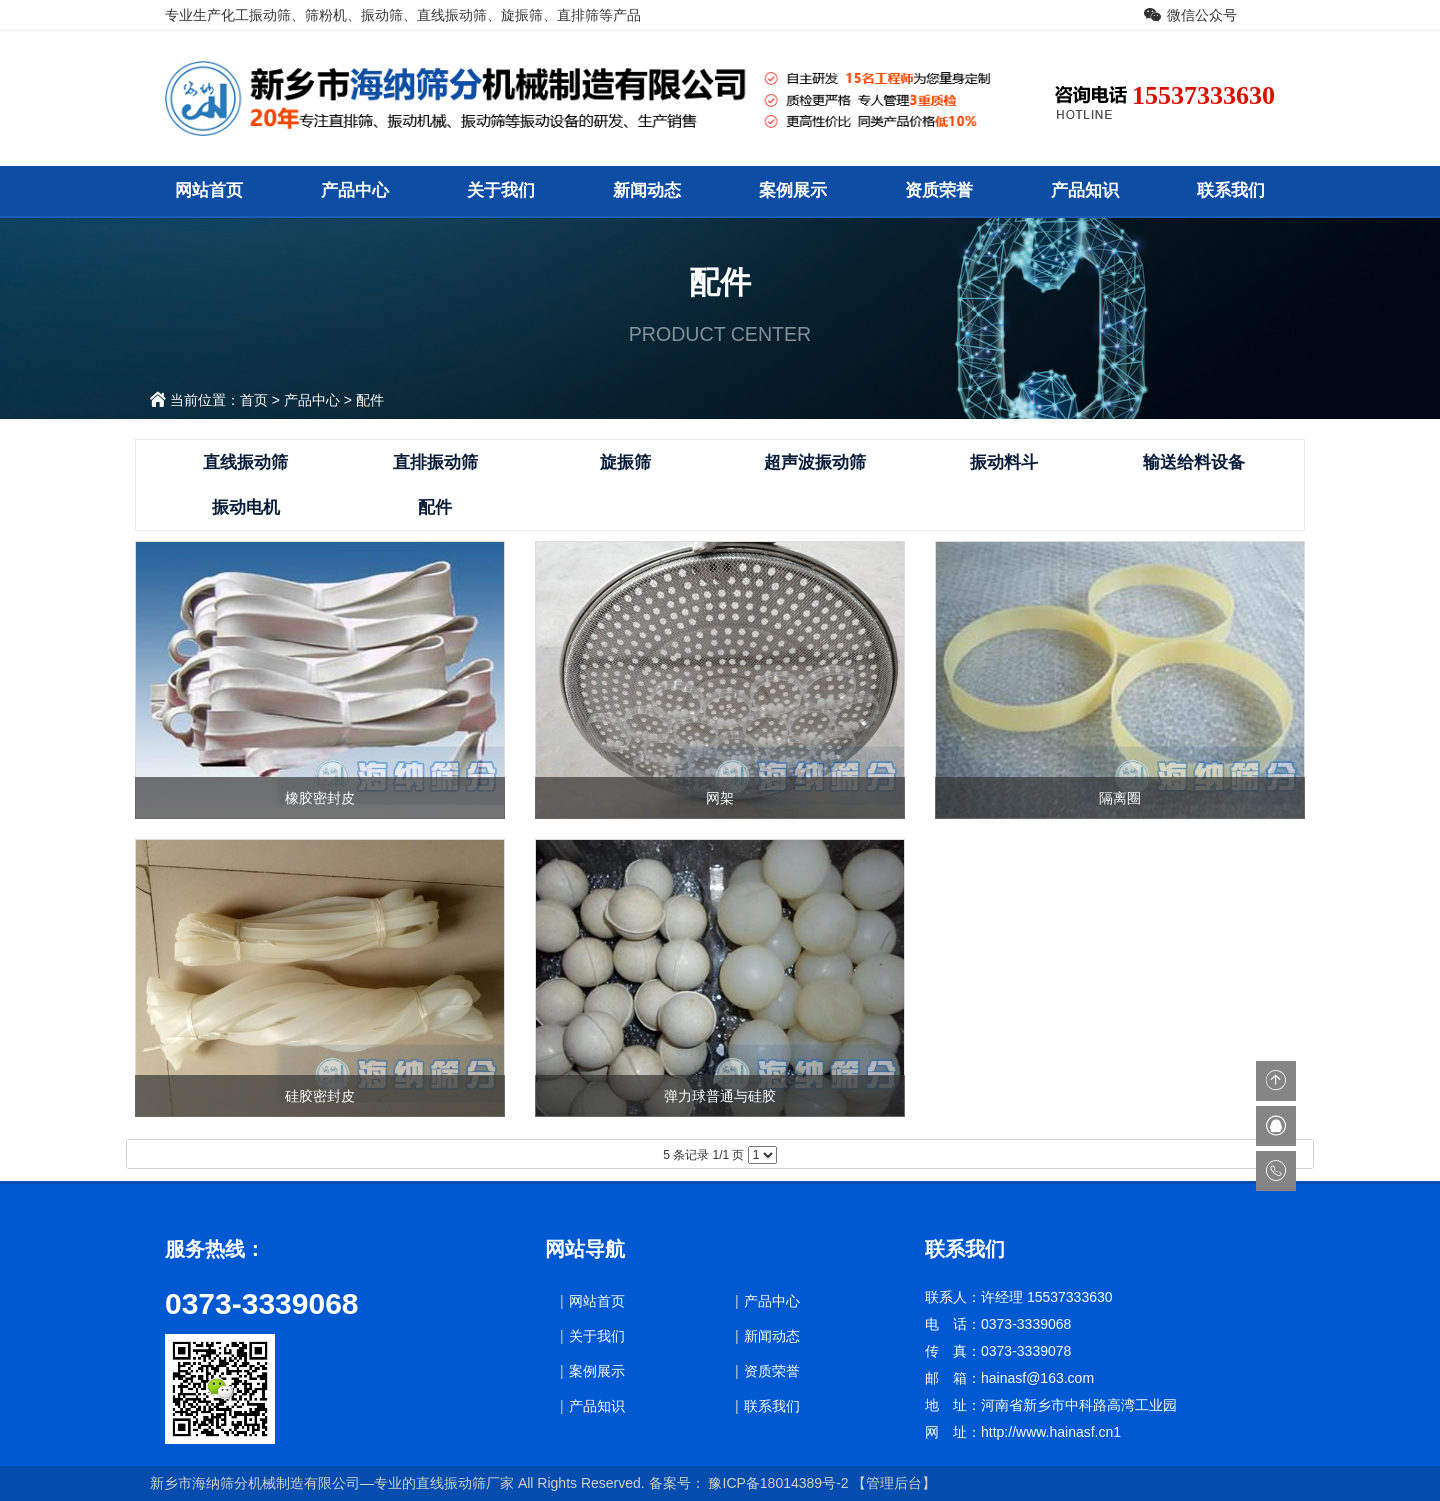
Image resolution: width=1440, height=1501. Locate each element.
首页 (254, 400)
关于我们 (501, 190)
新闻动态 (647, 190)
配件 (370, 400)
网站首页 (209, 190)
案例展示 (793, 190)
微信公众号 (1202, 15)
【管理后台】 (894, 1483)
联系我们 (1231, 190)
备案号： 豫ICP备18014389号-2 (749, 1483)
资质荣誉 (939, 190)
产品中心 (355, 190)
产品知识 (1085, 190)
